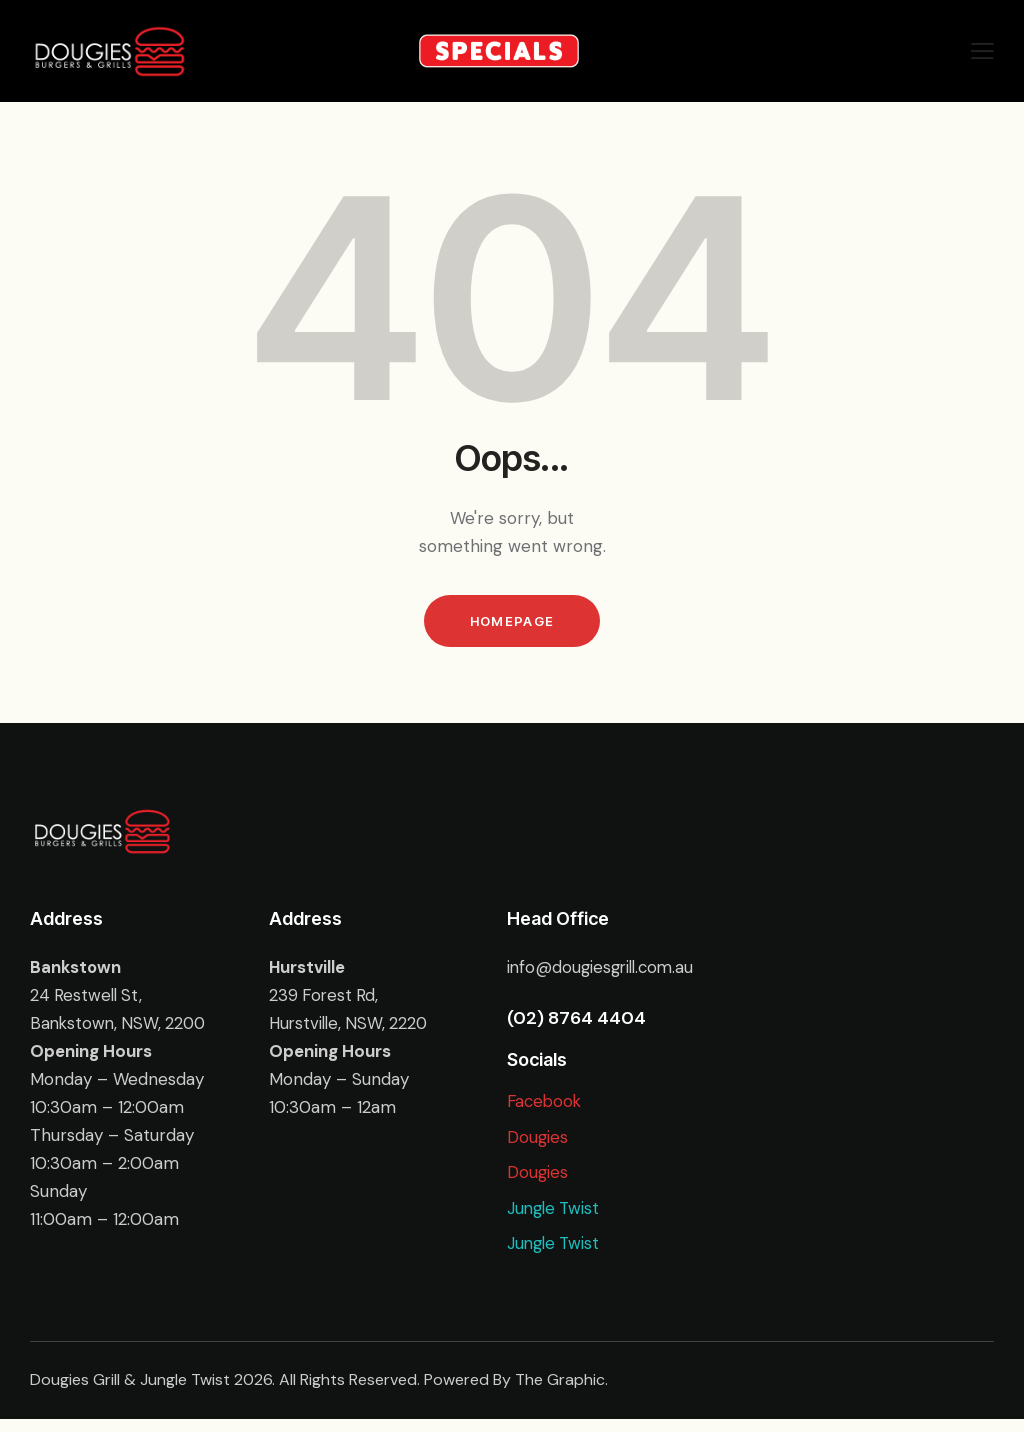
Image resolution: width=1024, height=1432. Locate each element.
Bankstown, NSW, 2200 (121, 1026)
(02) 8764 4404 (576, 1021)
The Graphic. (561, 1393)
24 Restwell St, (88, 998)
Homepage (512, 622)
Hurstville (308, 970)
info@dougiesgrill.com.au (604, 970)
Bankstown (76, 970)
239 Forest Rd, (325, 998)
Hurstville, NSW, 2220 (351, 1026)
